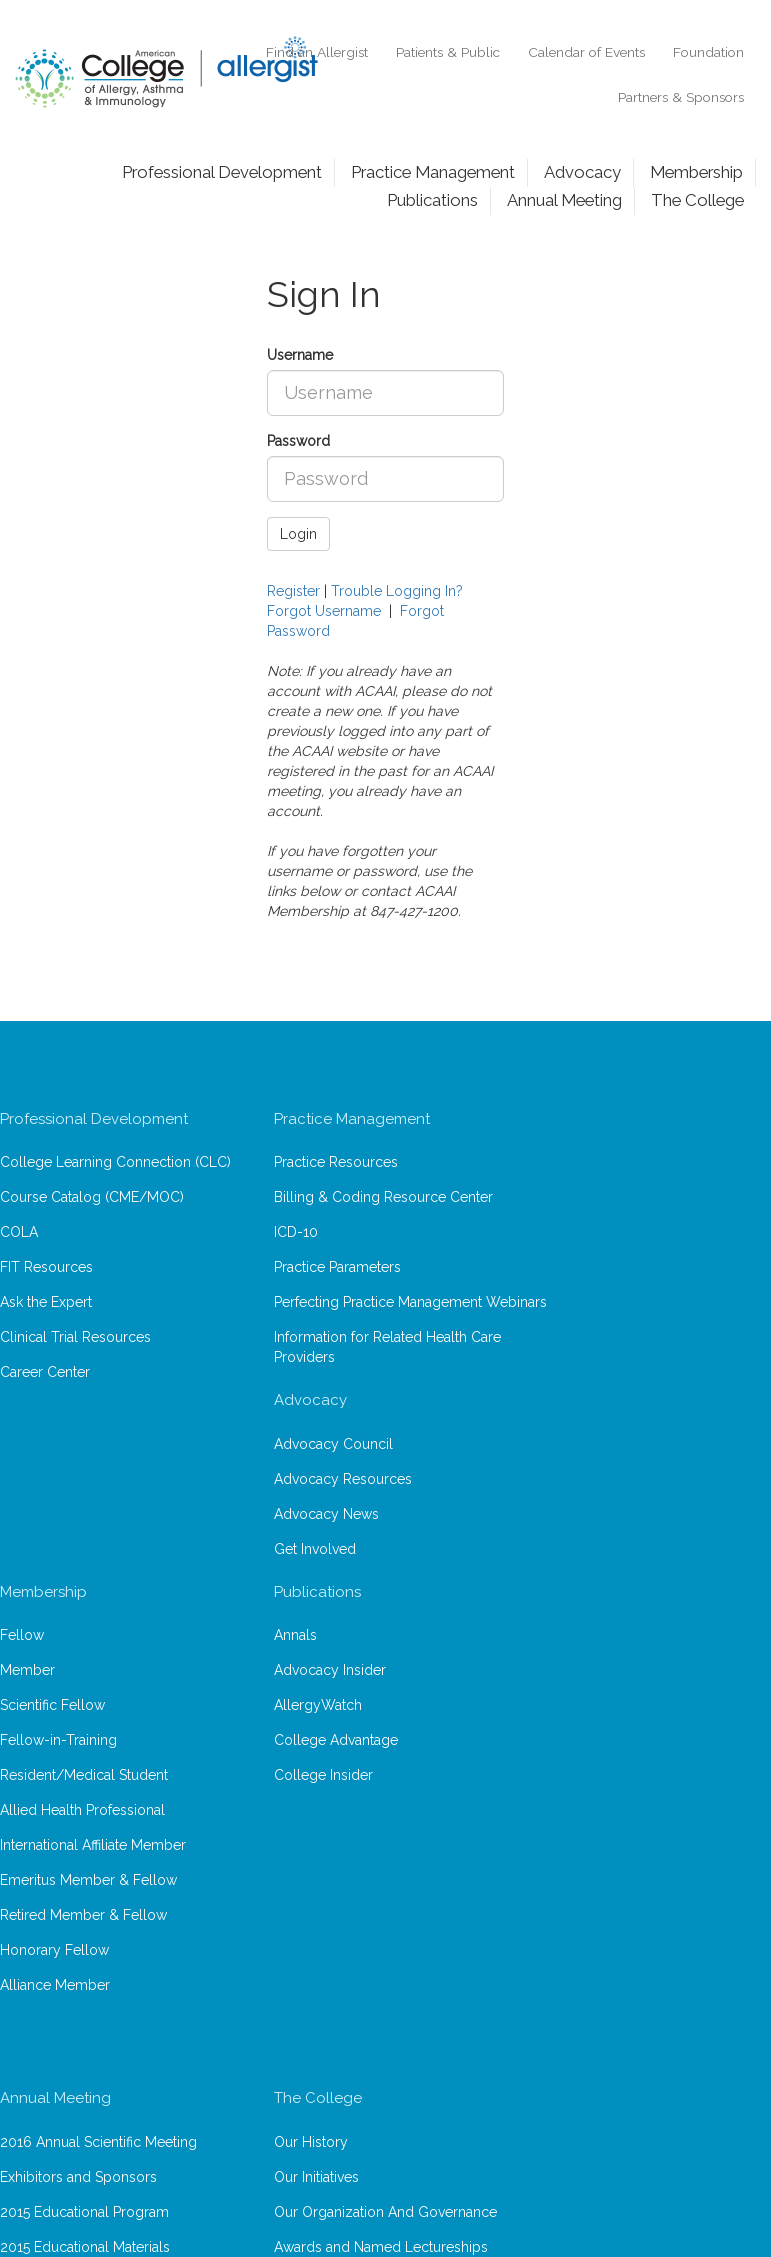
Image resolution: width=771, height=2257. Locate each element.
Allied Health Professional (82, 1810)
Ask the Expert (46, 1302)
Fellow (22, 1635)
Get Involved (315, 1549)
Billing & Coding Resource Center (383, 1197)
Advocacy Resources (343, 1479)
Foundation (708, 52)
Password (298, 441)
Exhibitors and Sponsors (78, 2177)
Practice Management (433, 172)
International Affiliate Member (93, 1845)
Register (293, 591)
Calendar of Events (586, 52)
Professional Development (222, 172)
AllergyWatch (318, 1705)
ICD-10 (296, 1232)
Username (300, 355)
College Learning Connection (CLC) (115, 1162)
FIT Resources (46, 1267)
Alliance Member (55, 1985)
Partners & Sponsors (681, 97)
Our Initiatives (316, 2177)
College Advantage (336, 1740)
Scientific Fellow (52, 1705)
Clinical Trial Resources (75, 1337)
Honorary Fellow (54, 1950)
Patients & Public (448, 52)
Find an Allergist (317, 52)
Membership (696, 172)
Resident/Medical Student (84, 1775)
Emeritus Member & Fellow (88, 1880)
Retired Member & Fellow (83, 1915)
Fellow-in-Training (58, 1740)
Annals (295, 1635)
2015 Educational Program (84, 2212)
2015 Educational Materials (85, 2247)
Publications (432, 200)
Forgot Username (324, 611)
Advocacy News (326, 1514)
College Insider (323, 1775)
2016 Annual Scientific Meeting (98, 2142)
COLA (19, 1232)
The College (697, 200)
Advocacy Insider (330, 1670)
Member (27, 1670)
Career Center (45, 1372)
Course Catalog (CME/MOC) (92, 1197)
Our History (311, 2142)
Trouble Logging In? (397, 591)
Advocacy (582, 172)
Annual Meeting (564, 200)
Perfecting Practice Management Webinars (410, 1302)
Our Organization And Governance (385, 2212)
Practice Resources (336, 1162)
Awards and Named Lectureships (381, 2247)
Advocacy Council (333, 1444)
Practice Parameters (337, 1267)
